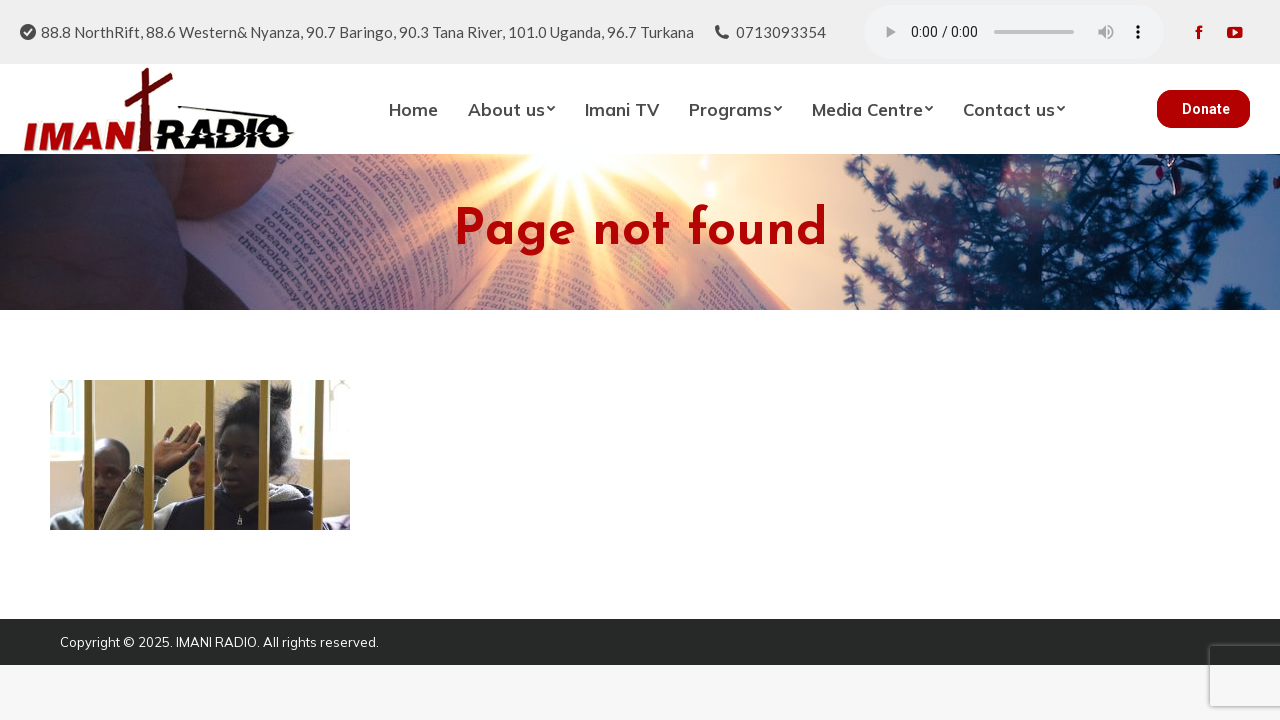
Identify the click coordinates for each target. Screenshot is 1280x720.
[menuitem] (413, 109)
